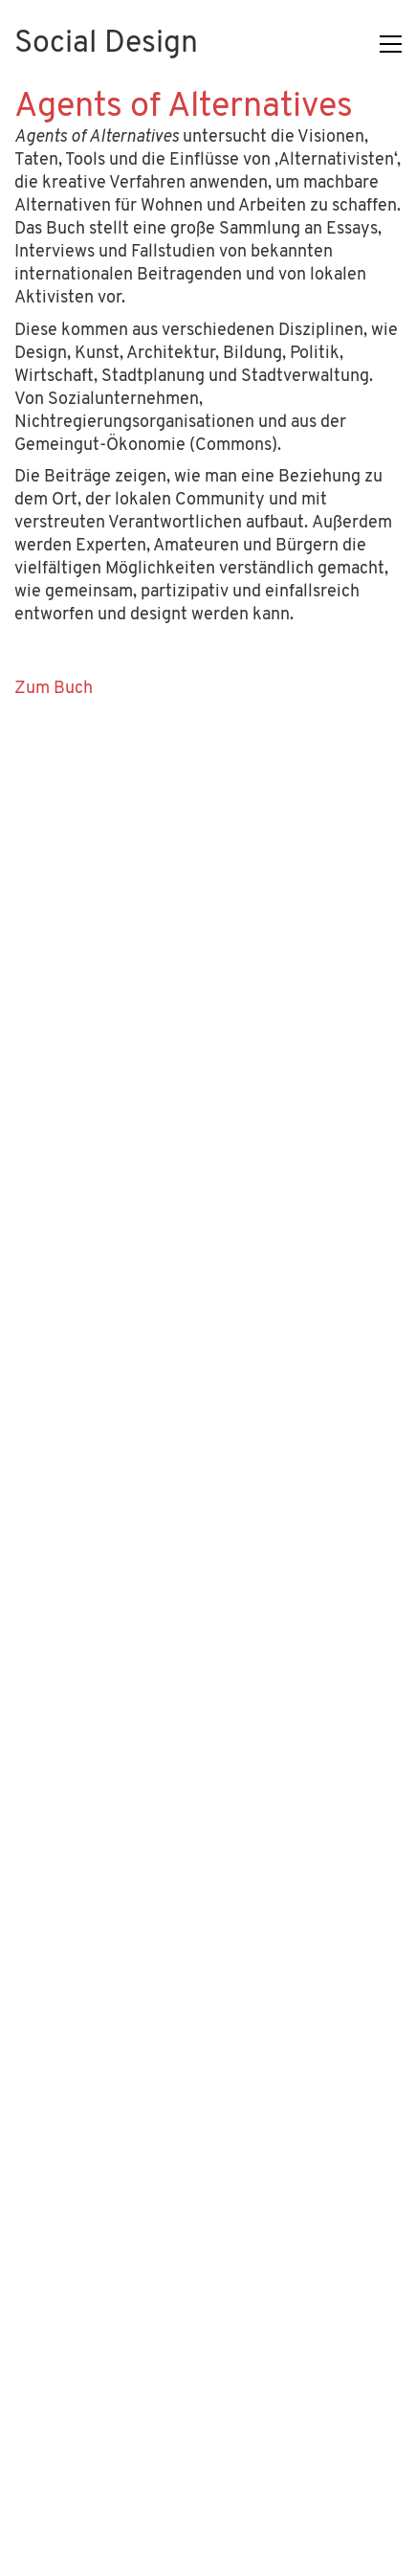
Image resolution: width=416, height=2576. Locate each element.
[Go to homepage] (106, 44)
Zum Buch (53, 689)
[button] (391, 44)
